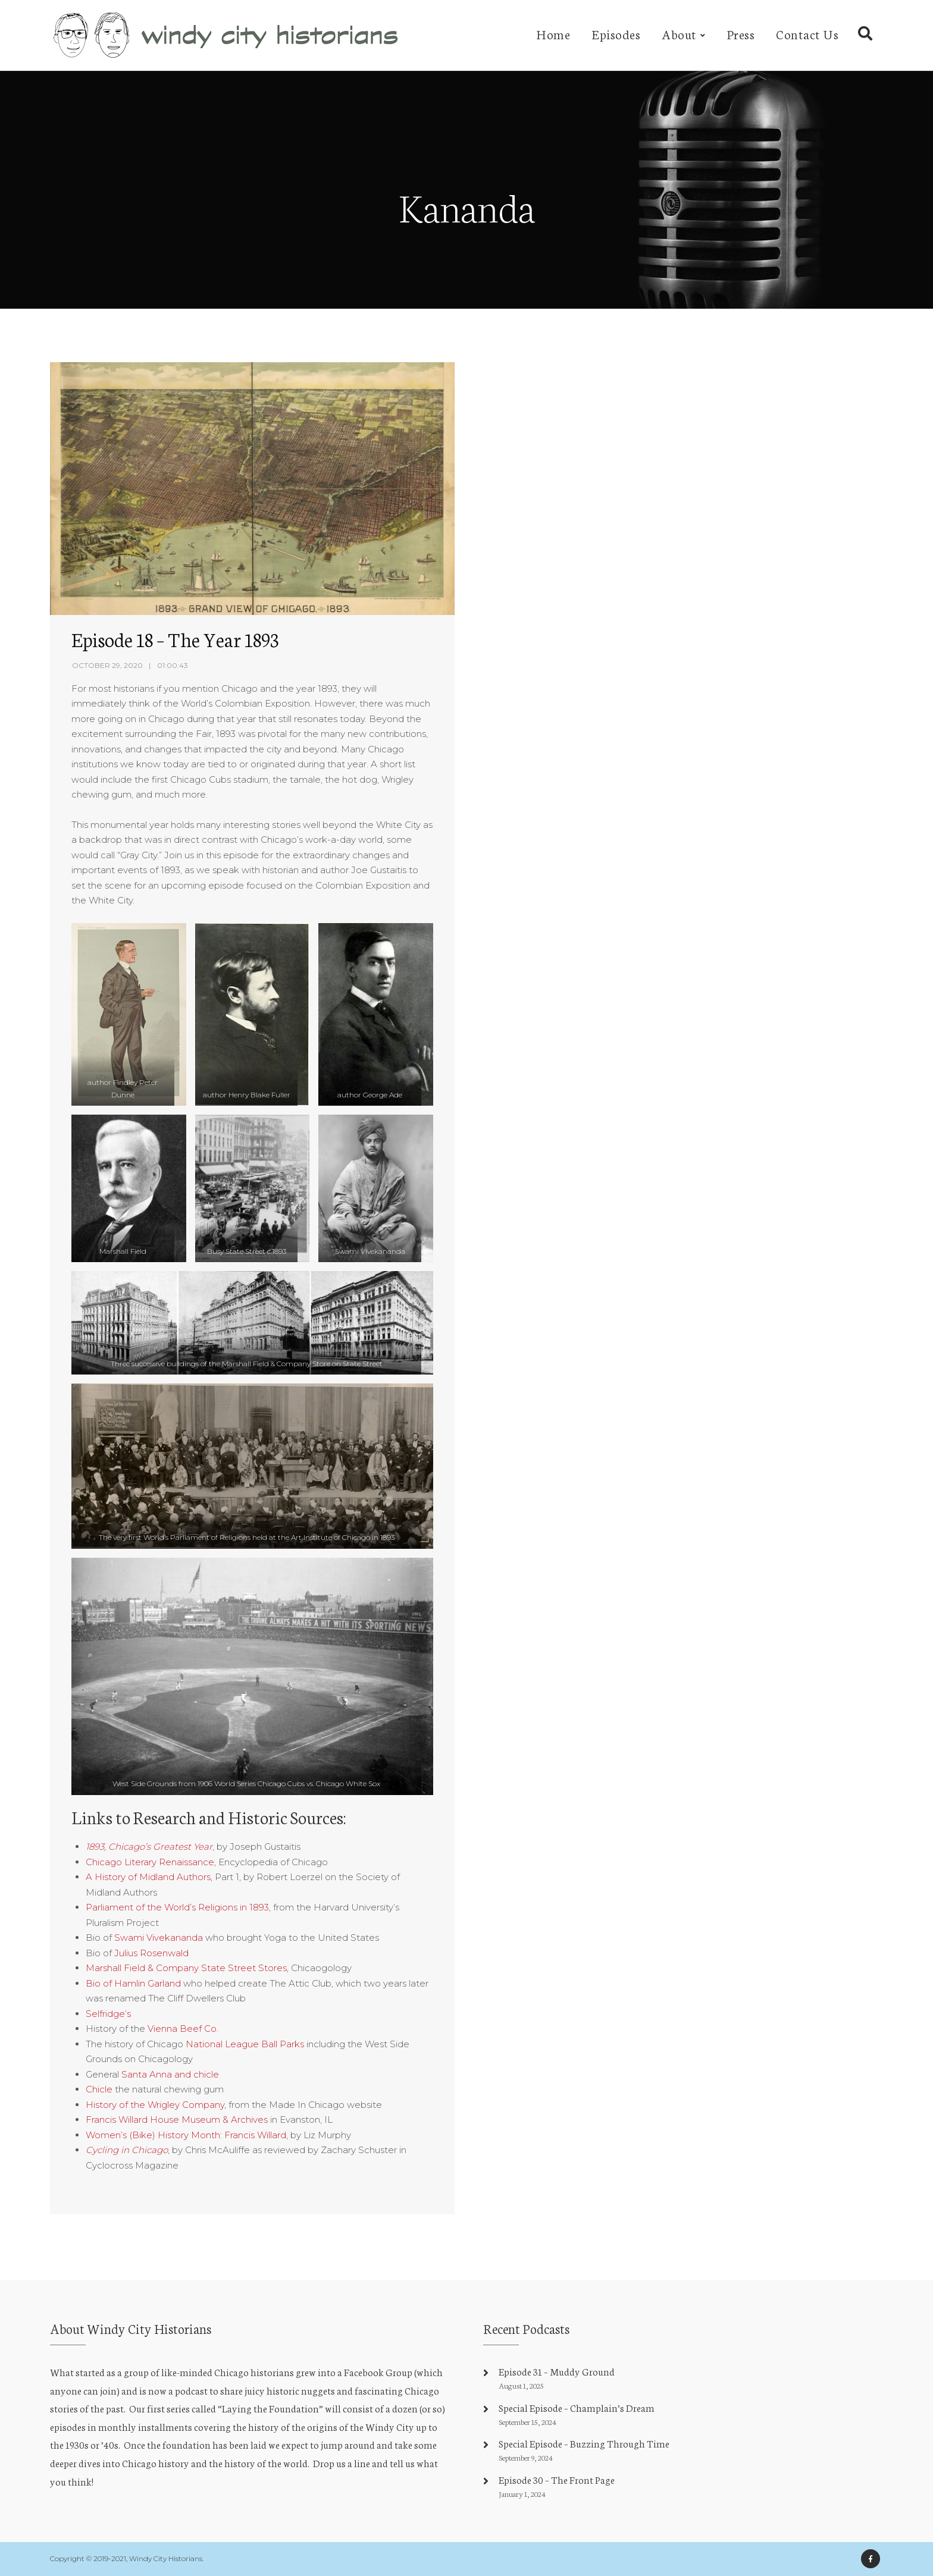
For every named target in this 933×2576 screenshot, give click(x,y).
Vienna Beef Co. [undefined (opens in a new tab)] (183, 2028)
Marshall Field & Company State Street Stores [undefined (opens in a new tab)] (186, 1967)
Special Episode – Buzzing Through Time (584, 2443)
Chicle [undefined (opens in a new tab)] (99, 2089)
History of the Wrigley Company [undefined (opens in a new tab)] (155, 2104)
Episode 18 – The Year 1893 (174, 638)
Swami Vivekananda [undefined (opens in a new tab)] (158, 1937)
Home (553, 33)
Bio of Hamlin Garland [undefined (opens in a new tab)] (133, 1983)
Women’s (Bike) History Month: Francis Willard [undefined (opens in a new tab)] (186, 2135)
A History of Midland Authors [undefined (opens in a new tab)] (148, 1876)
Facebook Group (378, 2372)
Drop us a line (341, 2463)
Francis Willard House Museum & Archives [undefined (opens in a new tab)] (177, 2119)
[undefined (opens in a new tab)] (149, 1846)
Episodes (615, 33)
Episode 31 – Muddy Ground (557, 2371)
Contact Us (807, 33)
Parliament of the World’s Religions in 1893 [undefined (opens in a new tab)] (177, 1907)
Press (741, 33)
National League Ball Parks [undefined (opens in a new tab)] (245, 2044)
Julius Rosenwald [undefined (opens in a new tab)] (151, 1953)
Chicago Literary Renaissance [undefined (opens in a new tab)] (150, 1862)
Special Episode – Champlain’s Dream (577, 2407)
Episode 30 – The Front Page (557, 2479)
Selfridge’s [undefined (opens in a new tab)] (108, 2013)
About (679, 33)
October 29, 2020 (107, 665)
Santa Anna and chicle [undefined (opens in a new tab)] (170, 2074)
